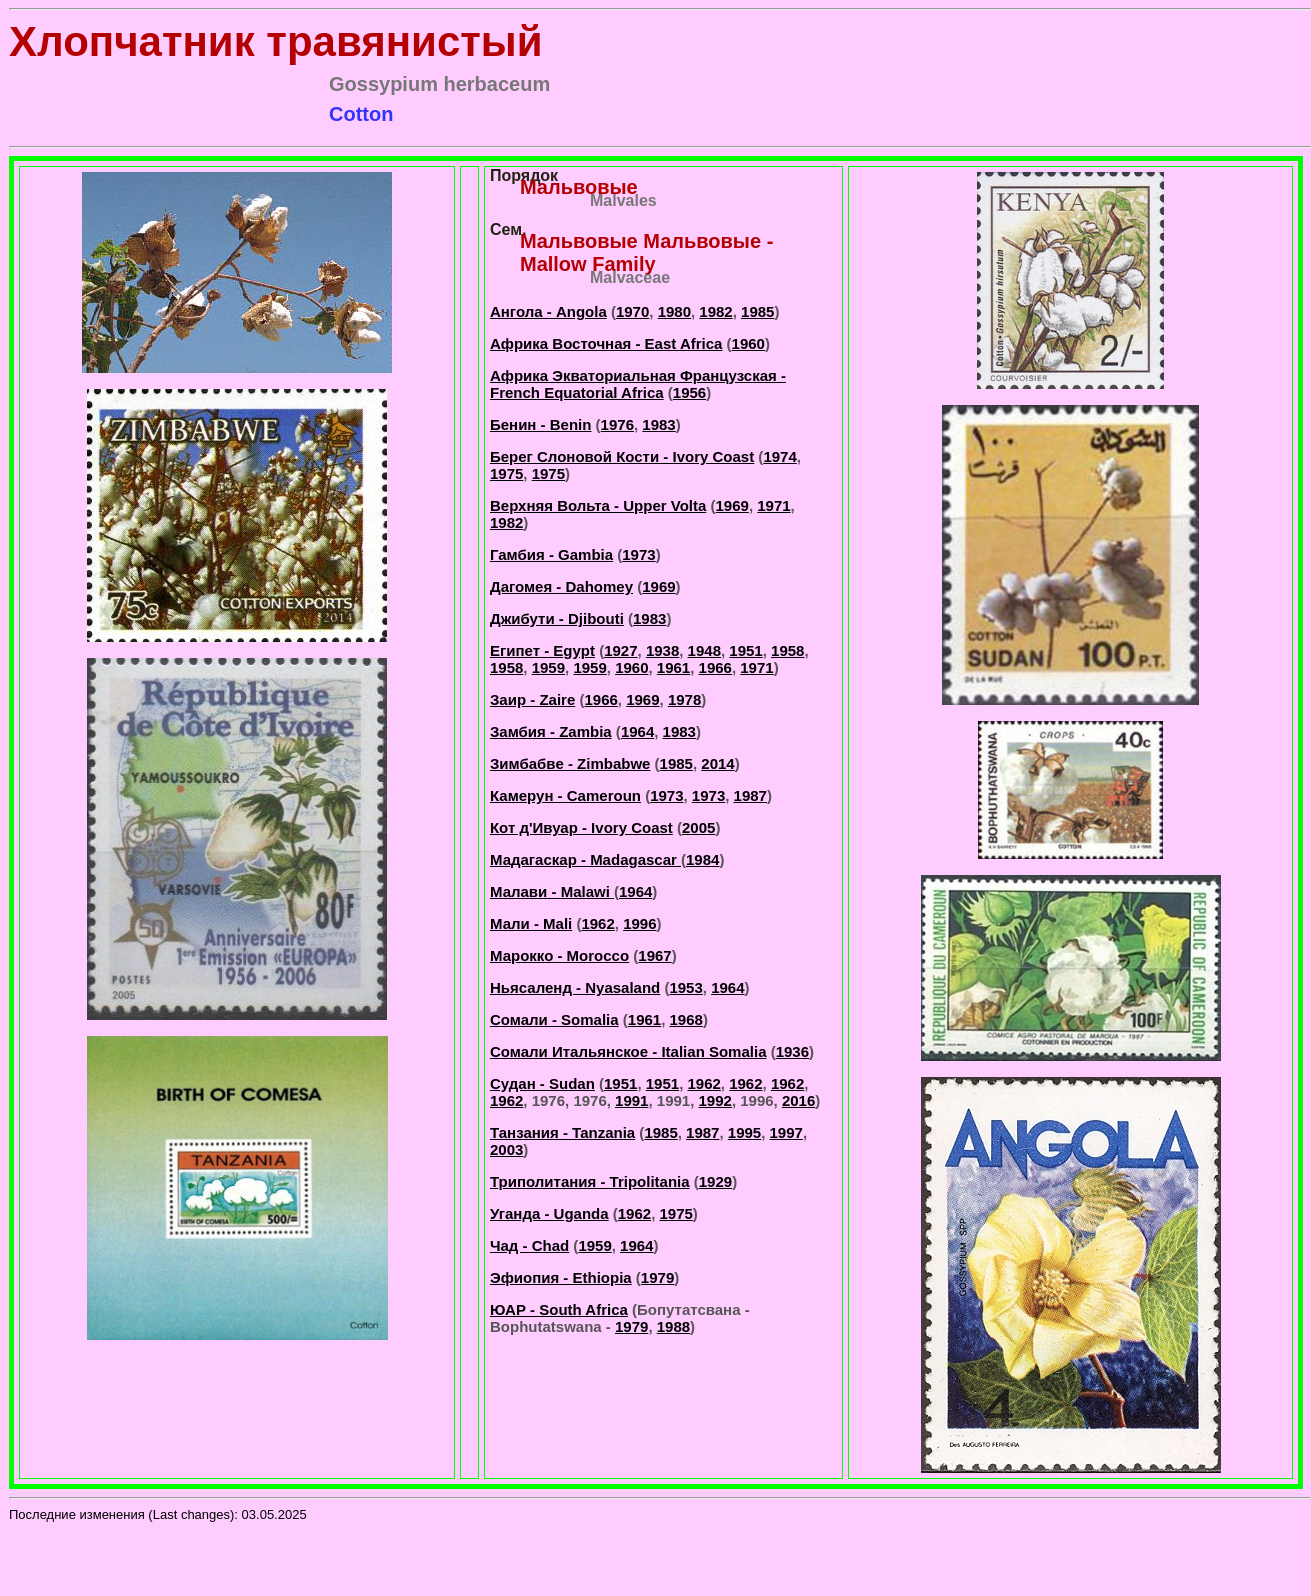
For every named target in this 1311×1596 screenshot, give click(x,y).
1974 (779, 456)
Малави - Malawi (552, 891)
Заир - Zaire (532, 699)
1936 (792, 1051)
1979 (657, 1277)
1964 (637, 731)
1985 (757, 311)
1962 (597, 923)
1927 (620, 650)
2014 (717, 763)
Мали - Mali (531, 923)
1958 (787, 650)
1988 (673, 1326)
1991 (631, 1100)
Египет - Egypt (542, 650)
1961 (673, 667)
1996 (639, 923)
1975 (506, 473)
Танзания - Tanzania (562, 1132)
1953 (685, 987)
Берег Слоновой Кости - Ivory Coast (622, 456)
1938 (662, 650)
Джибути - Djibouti (557, 618)
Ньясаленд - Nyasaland (575, 987)
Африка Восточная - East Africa (606, 343)
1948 (704, 650)
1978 (684, 699)
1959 (548, 667)
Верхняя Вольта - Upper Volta (598, 505)
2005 (698, 827)
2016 (798, 1100)
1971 (773, 505)
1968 (686, 1019)
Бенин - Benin (540, 424)
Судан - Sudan (542, 1083)
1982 (715, 311)
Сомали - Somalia (554, 1019)
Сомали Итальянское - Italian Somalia (628, 1051)
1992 (715, 1100)
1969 (732, 505)
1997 (786, 1132)
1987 (750, 795)
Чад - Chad (529, 1245)
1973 (638, 554)
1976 (617, 424)
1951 (745, 650)
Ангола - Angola (548, 311)
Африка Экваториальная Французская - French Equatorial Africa (638, 384)
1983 (658, 424)
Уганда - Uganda (549, 1213)
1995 (744, 1132)
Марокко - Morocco (559, 955)
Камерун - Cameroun (565, 795)
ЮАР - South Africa (559, 1309)
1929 (715, 1181)
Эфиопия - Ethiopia (561, 1277)
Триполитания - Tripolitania (590, 1181)
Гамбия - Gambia (551, 554)
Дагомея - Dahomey (561, 586)
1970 (632, 311)
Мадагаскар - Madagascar (585, 859)
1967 (654, 955)
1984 (702, 859)
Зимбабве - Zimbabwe (570, 763)
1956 (689, 392)
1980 (674, 311)
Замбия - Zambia (551, 731)
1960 (748, 343)
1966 (715, 667)
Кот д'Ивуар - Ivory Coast (581, 827)
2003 (506, 1149)
